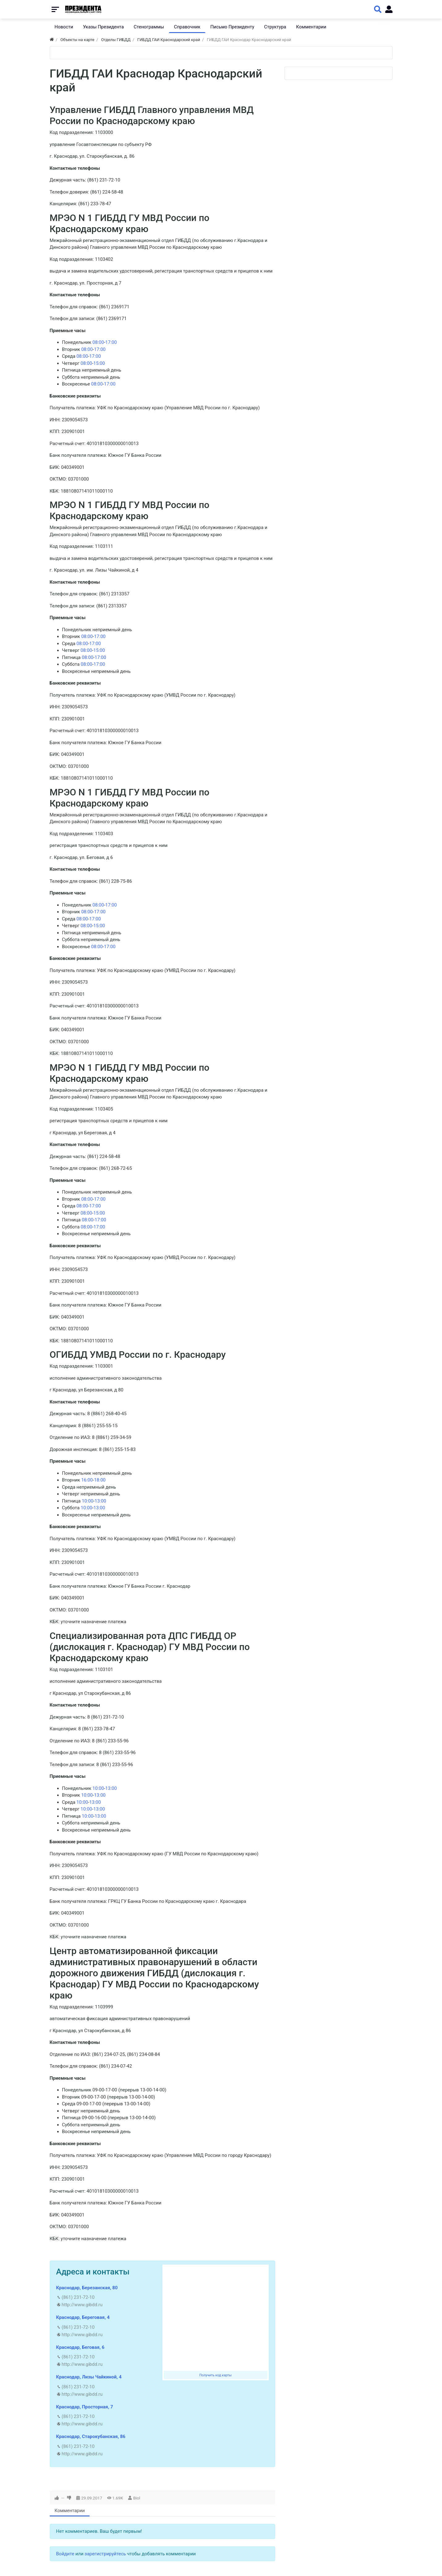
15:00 (99, 363)
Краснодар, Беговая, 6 (80, 2347)
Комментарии (70, 2510)
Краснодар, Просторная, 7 (84, 2407)
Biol (136, 2497)
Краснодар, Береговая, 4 (83, 2317)
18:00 (99, 1480)
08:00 (98, 342)
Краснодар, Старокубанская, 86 (90, 2436)
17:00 (111, 342)
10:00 (87, 1501)
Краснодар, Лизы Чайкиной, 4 (89, 2377)
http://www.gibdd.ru (82, 2304)
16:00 (87, 1480)
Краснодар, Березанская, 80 (87, 2287)
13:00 (100, 1501)
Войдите (65, 2554)
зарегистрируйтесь (105, 2554)
